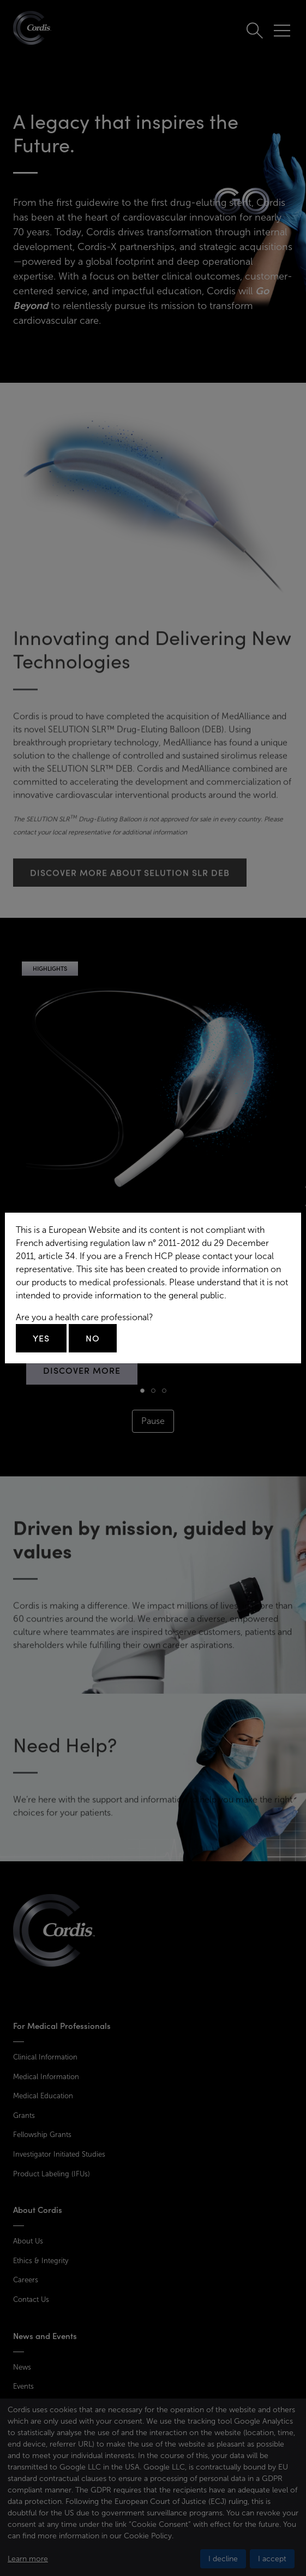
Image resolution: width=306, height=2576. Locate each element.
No (93, 1338)
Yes (41, 1338)
